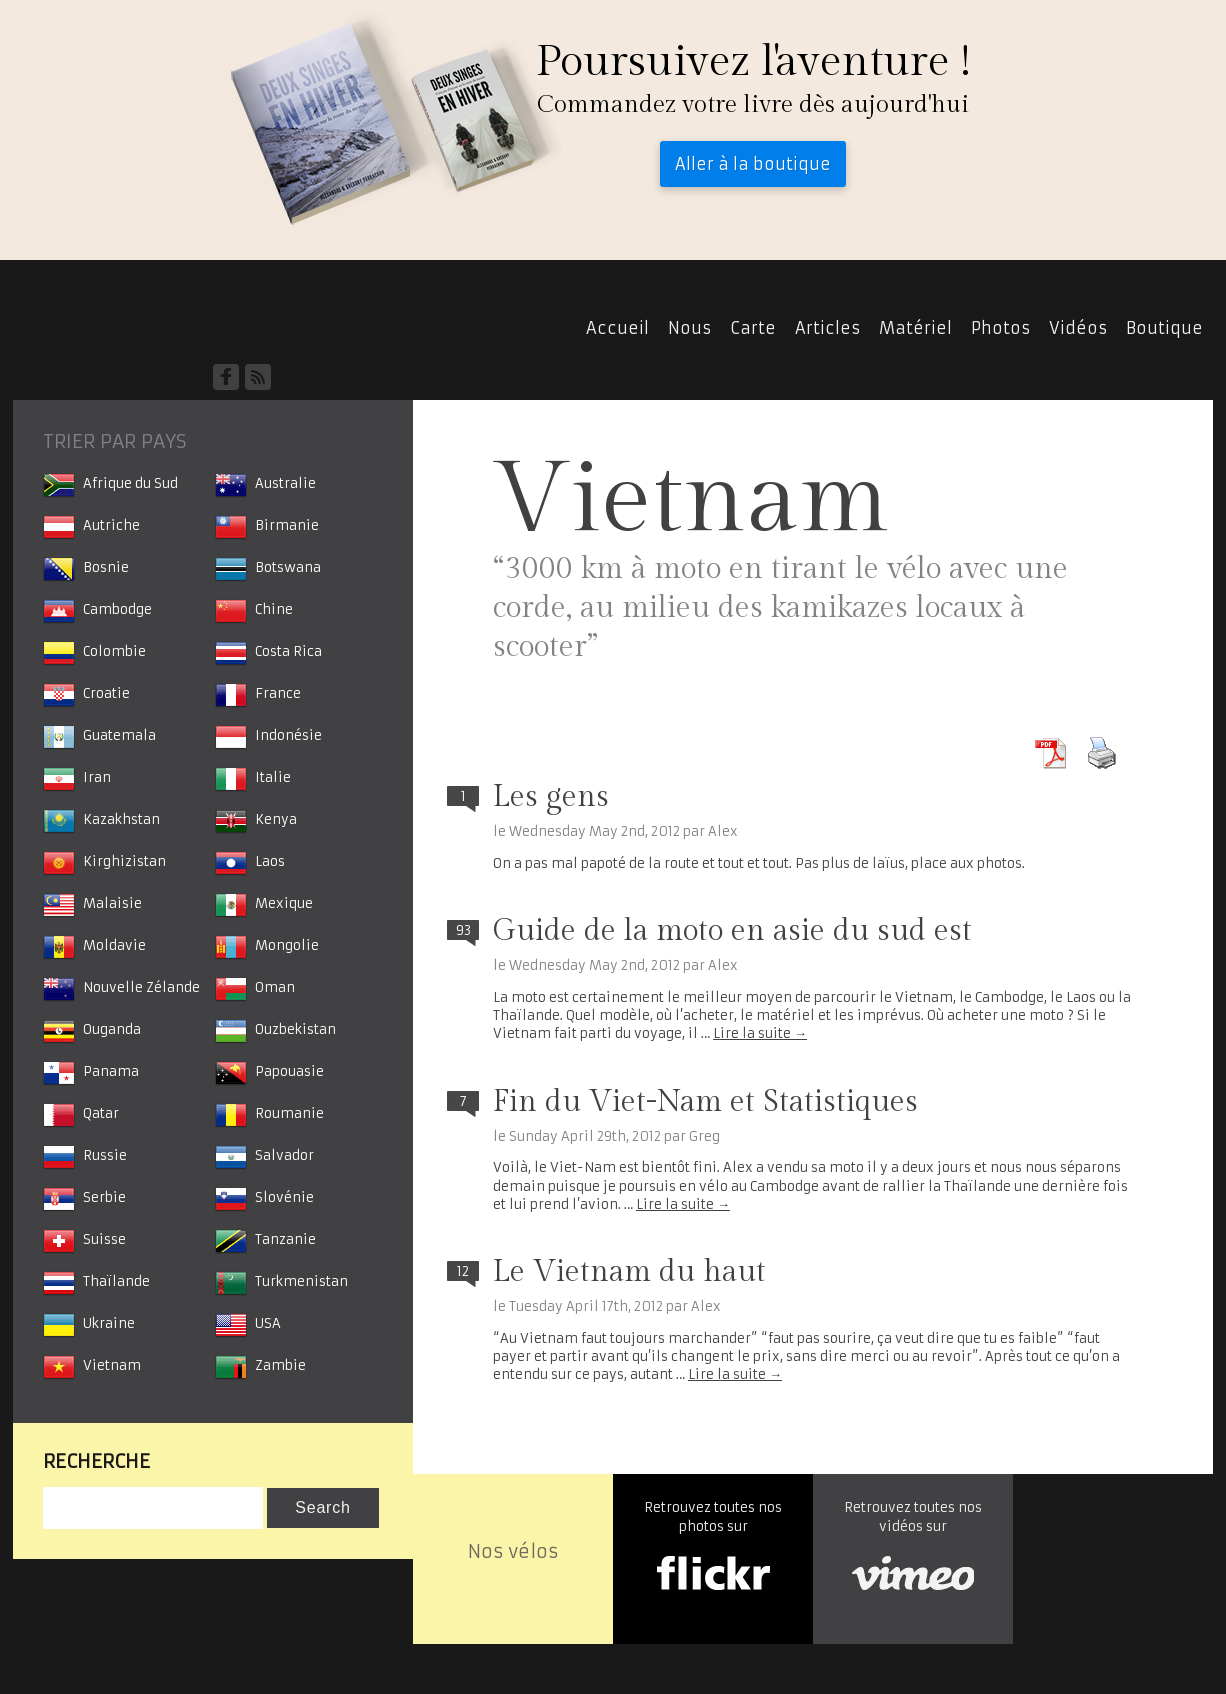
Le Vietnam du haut (629, 1272)
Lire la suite (760, 1033)
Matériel (915, 328)
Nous (689, 328)
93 (463, 930)
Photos (1000, 328)
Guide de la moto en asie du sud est (732, 931)
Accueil (105, 327)
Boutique (1164, 328)
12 (463, 1271)
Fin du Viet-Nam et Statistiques (705, 1102)
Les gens (551, 797)
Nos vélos (513, 1551)
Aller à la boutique (753, 164)
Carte (753, 328)
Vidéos (1078, 328)
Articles (827, 328)
